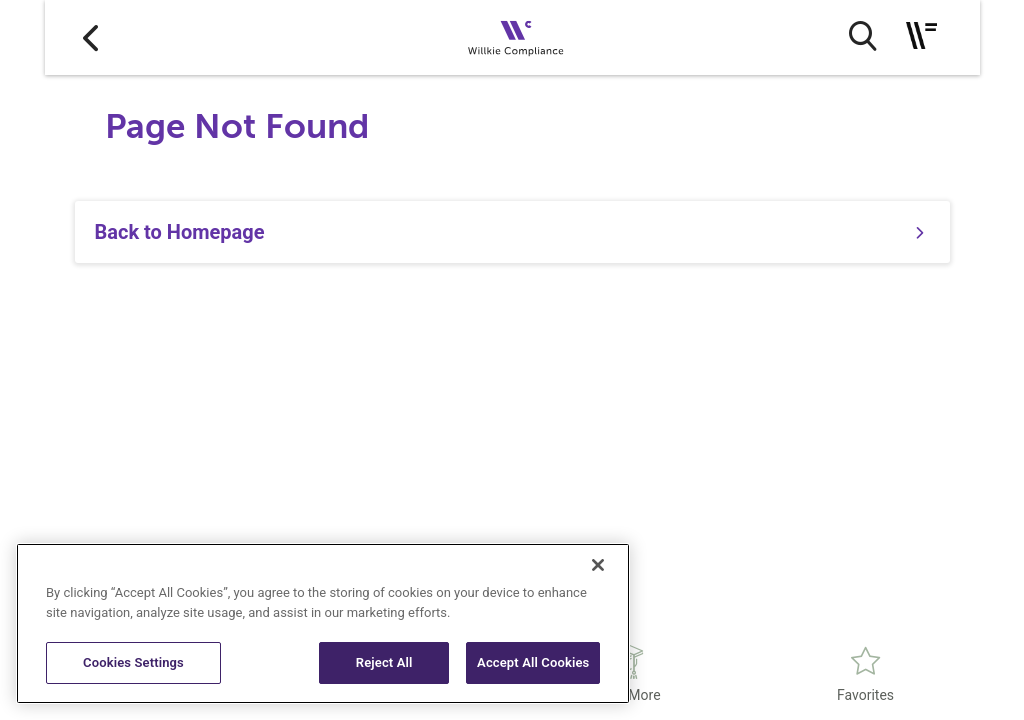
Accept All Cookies (533, 662)
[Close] (598, 565)
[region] (323, 623)
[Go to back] (90, 37)
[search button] (862, 36)
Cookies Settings (133, 662)
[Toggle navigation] (921, 35)
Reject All (384, 662)
